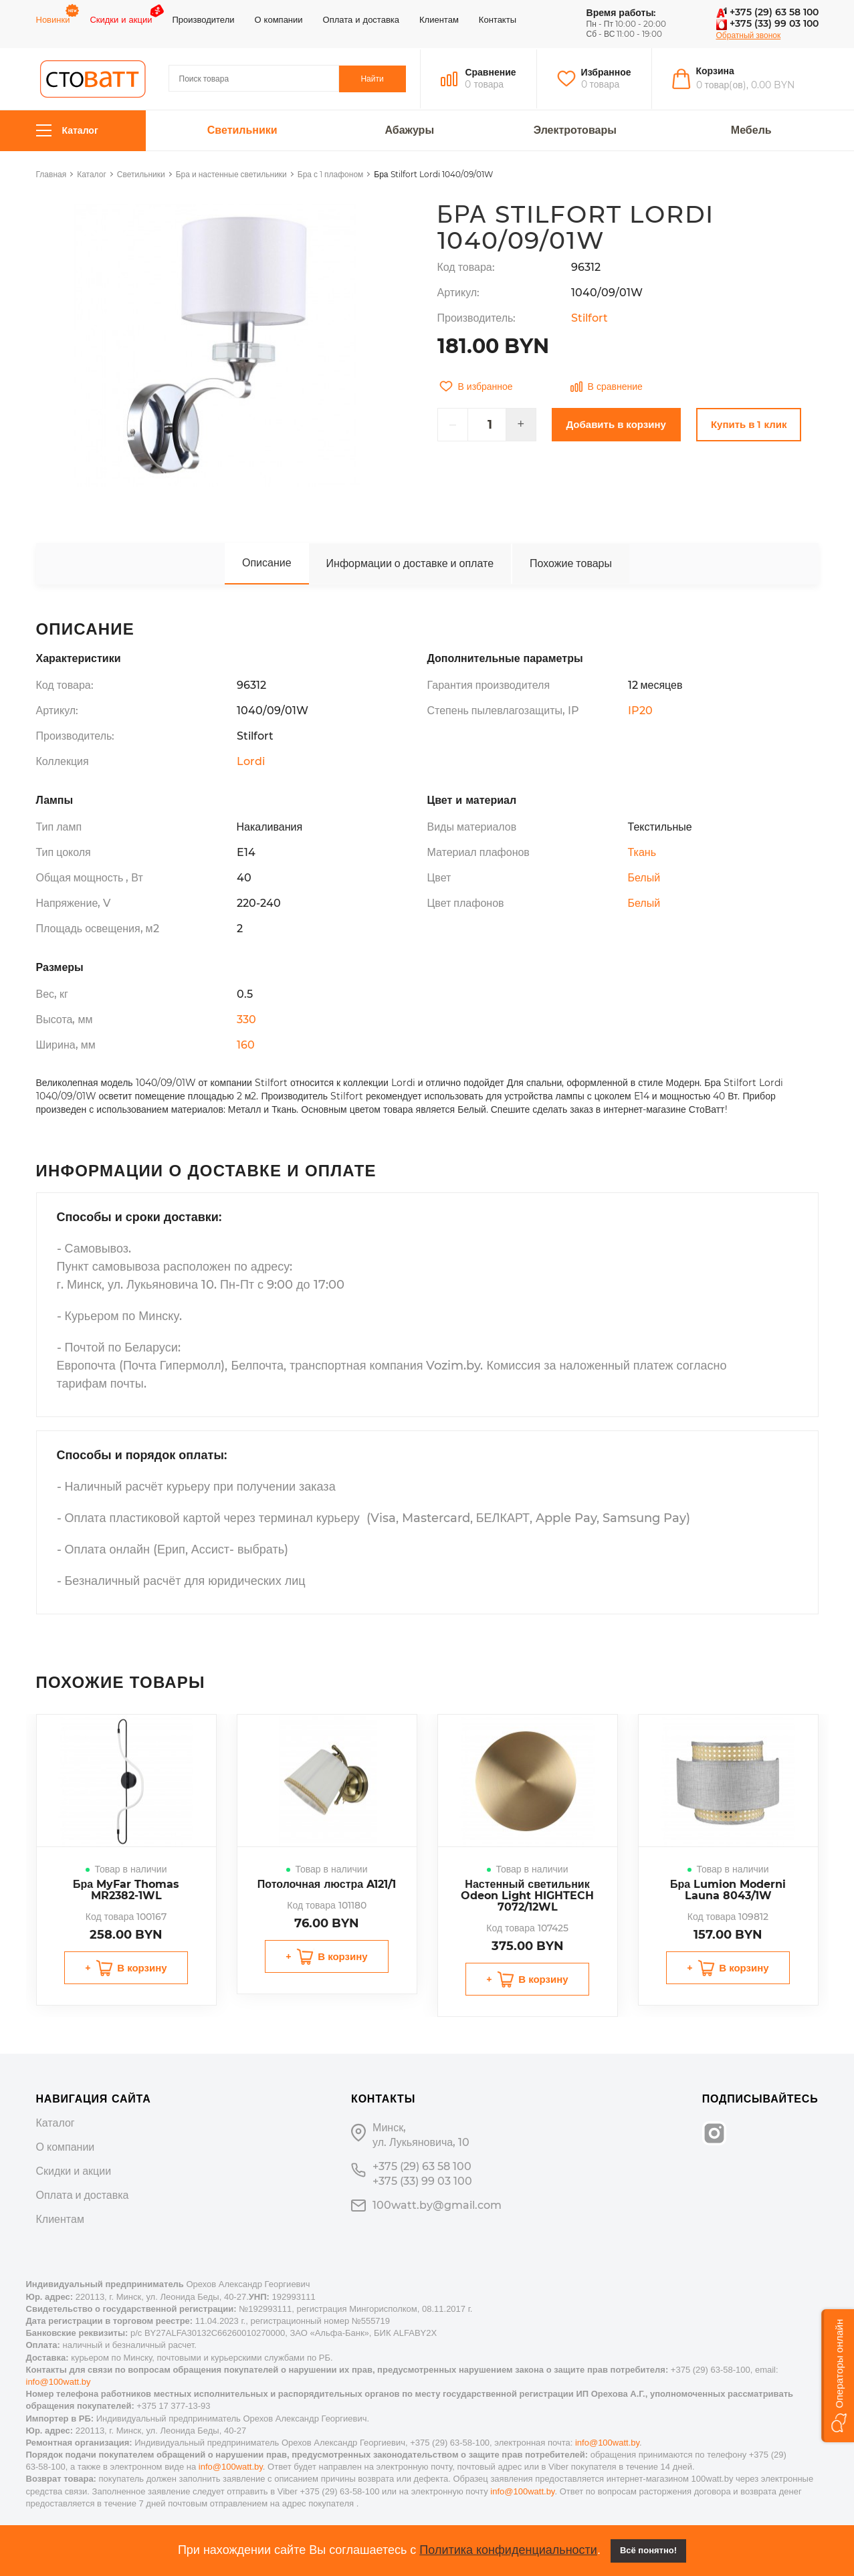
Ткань (642, 852)
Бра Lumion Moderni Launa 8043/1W (728, 1890)
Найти (371, 79)
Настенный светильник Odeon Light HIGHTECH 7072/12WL (527, 1895)
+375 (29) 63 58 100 (767, 12)
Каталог (67, 130)
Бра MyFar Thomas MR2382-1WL (126, 1890)
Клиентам (439, 19)
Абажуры (409, 130)
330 (246, 1019)
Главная (51, 174)
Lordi (251, 761)
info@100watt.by (58, 2382)
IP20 (640, 710)
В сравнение (606, 387)
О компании (278, 19)
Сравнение (490, 72)
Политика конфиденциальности (508, 2550)
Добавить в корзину (616, 424)
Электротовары (575, 130)
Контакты (497, 19)
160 (246, 1045)
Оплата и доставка (361, 19)
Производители (203, 19)
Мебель (751, 130)
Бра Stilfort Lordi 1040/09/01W (433, 174)
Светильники (242, 130)
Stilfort (589, 318)
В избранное (476, 387)
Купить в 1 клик (749, 424)
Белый (644, 877)
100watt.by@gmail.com (437, 2205)
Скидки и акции (121, 19)
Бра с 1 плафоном (331, 174)
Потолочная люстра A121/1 (326, 1884)
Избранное (606, 72)
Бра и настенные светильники (231, 174)
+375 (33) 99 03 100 (767, 23)
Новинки (53, 19)
